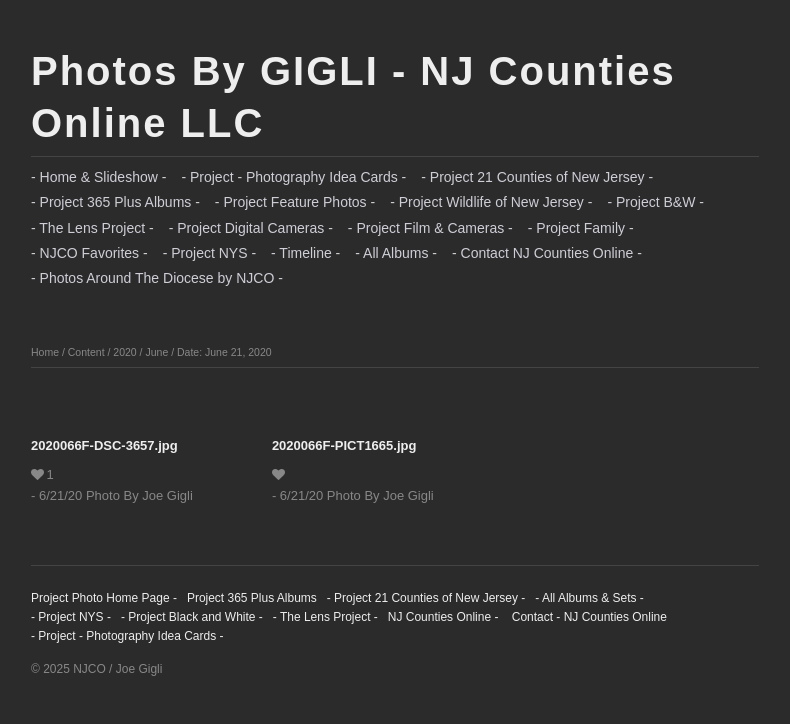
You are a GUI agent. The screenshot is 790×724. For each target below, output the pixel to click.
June (156, 352)
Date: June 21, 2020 (224, 352)
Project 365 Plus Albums (252, 598)
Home (45, 352)
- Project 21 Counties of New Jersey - (537, 177)
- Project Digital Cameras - (251, 228)
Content (86, 352)
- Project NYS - (209, 253)
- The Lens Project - (92, 228)
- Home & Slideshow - (98, 177)
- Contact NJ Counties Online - (547, 253)
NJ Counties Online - (443, 617)
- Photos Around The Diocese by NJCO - (157, 278)
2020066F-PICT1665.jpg (344, 445)
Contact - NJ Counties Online (587, 617)
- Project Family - (581, 228)
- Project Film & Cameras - (430, 228)
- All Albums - (396, 253)
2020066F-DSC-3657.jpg (104, 445)
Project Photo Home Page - (104, 598)
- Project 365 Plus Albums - (115, 202)
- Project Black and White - (192, 617)
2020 (124, 352)
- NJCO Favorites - (89, 253)
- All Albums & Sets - (589, 598)
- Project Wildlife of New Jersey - (491, 202)
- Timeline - (305, 253)
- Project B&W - (655, 202)
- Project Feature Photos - (295, 202)
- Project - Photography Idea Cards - (293, 177)
